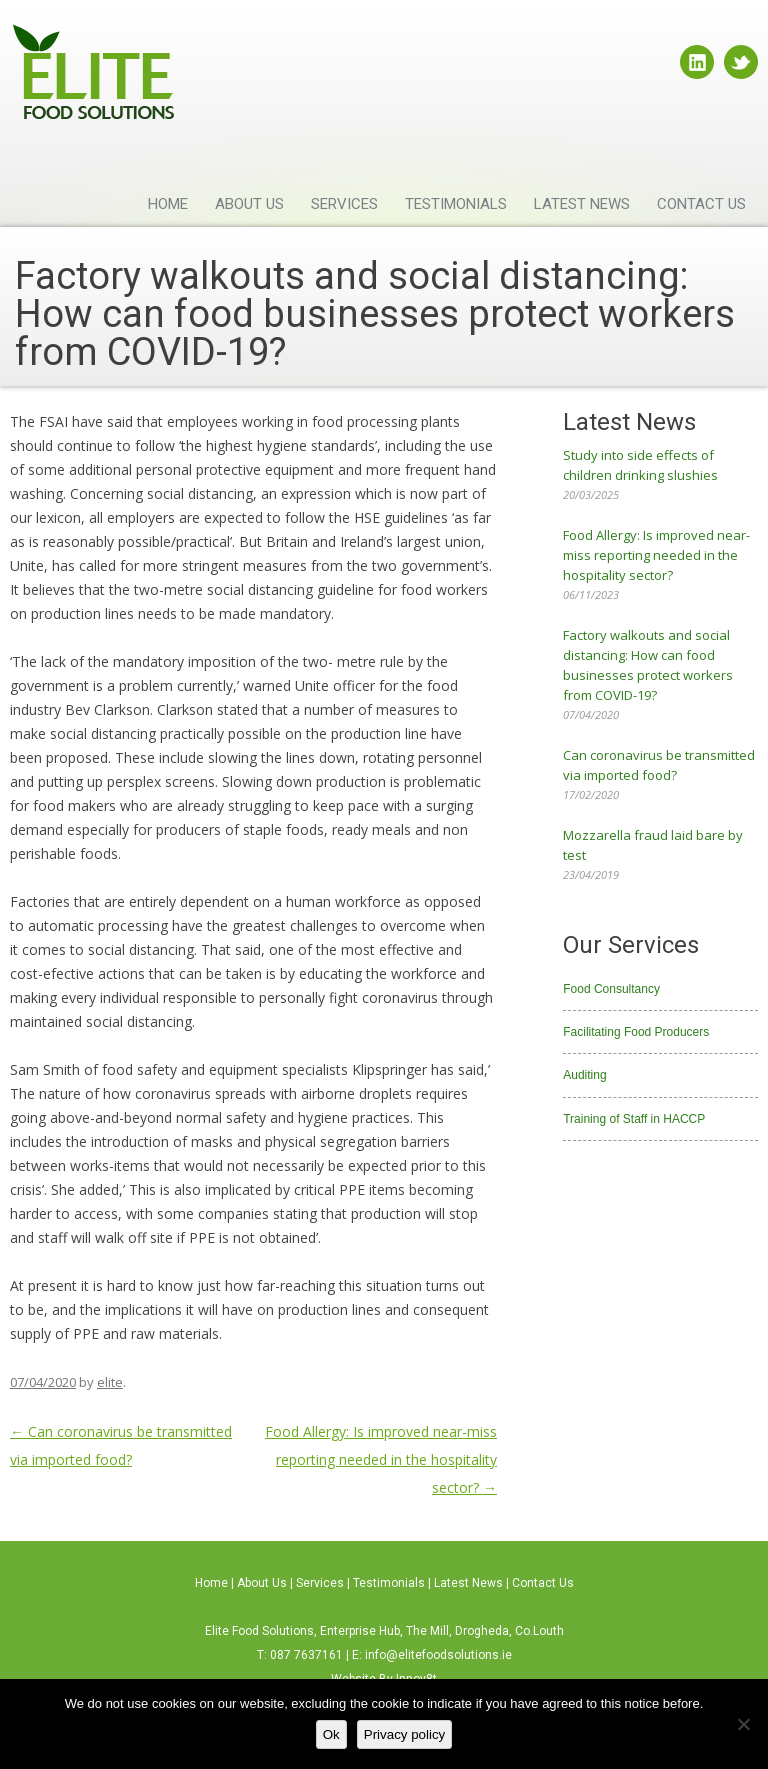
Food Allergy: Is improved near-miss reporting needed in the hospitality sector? (381, 1459)
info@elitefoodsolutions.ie (438, 1655)
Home (168, 204)
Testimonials (456, 204)
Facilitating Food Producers (636, 1032)
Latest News (582, 204)
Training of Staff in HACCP (634, 1119)
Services (344, 204)
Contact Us (701, 204)
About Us (249, 204)
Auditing (584, 1075)
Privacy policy (404, 1734)
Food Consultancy (611, 989)
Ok (331, 1734)
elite (110, 1382)
